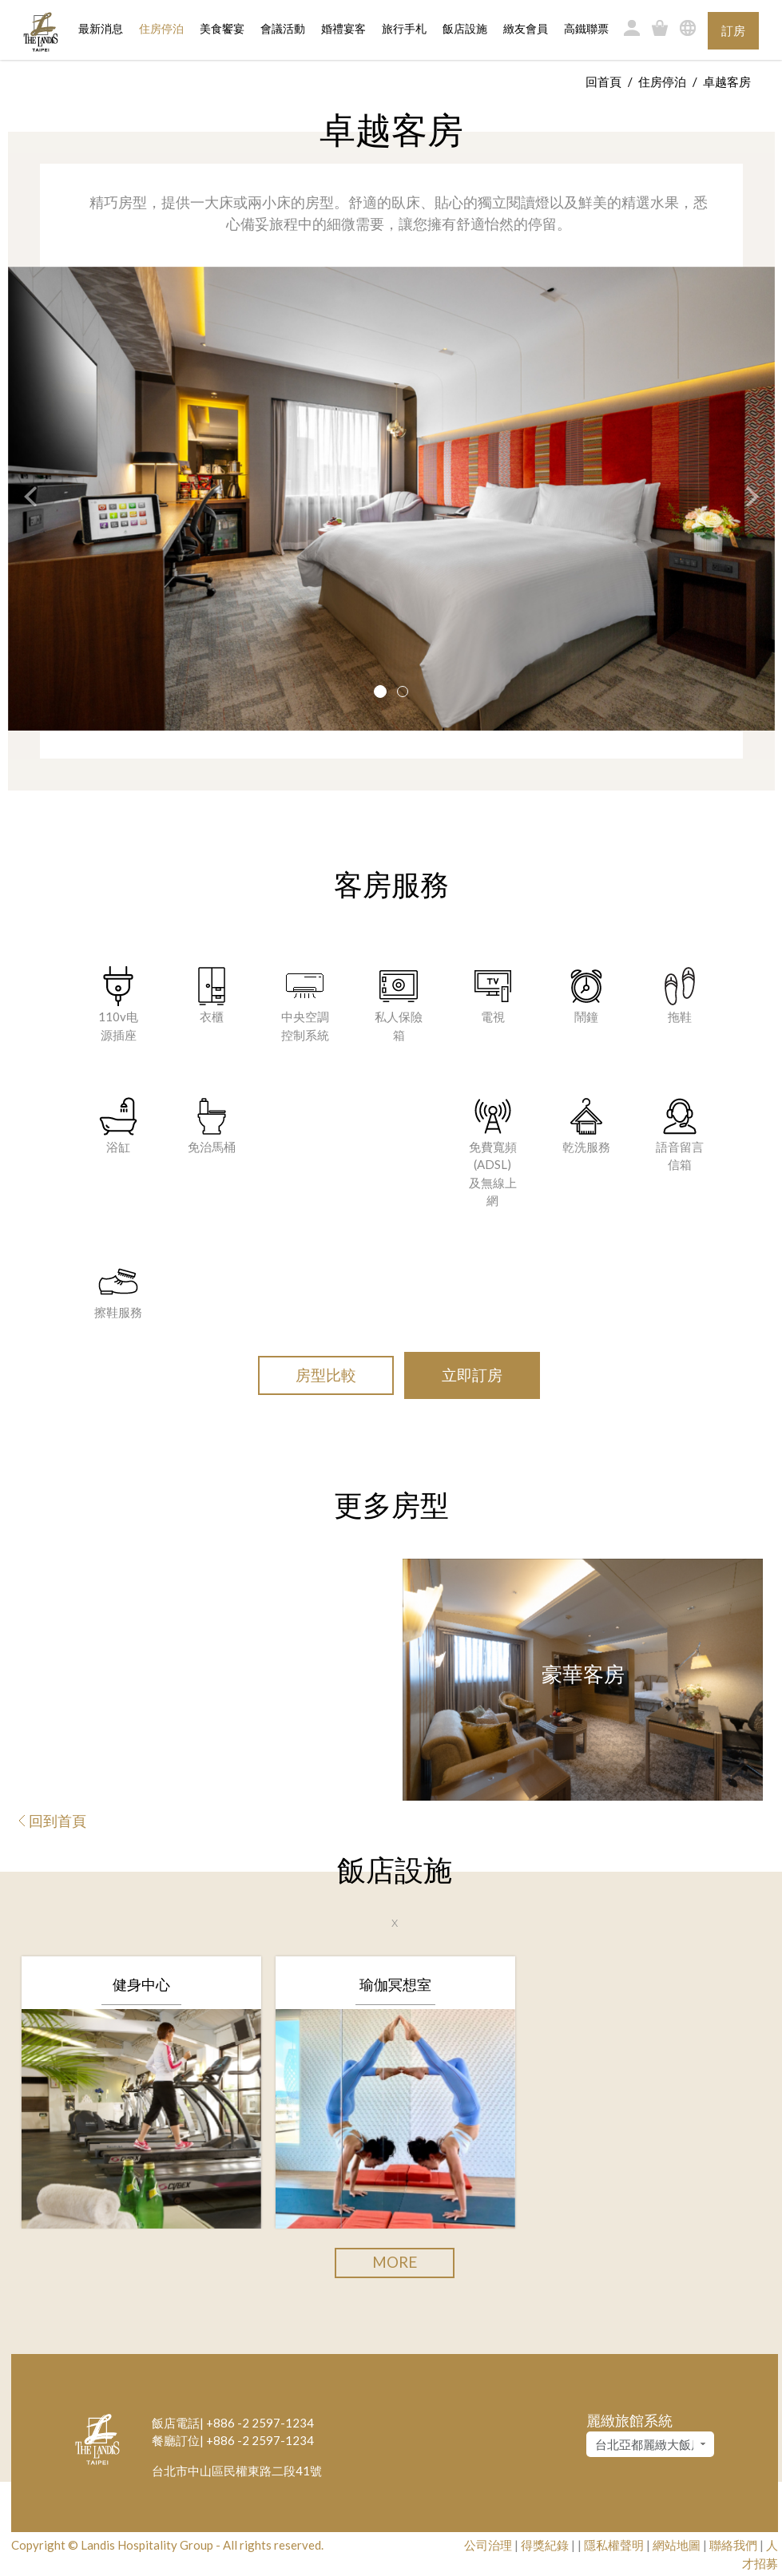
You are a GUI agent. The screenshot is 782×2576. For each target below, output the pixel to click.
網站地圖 (677, 2545)
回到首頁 (52, 1820)
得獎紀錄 (545, 2545)
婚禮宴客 (343, 29)
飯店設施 (465, 29)
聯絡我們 (733, 2545)
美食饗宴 (222, 29)
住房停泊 (161, 28)
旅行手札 (404, 29)
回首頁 (603, 81)
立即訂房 (472, 1374)
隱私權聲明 (614, 2545)
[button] (22, 499)
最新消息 (100, 29)
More (394, 2262)
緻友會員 (525, 29)
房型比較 (326, 1374)
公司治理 (488, 2545)
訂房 (733, 30)
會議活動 (282, 29)
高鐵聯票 (586, 29)
